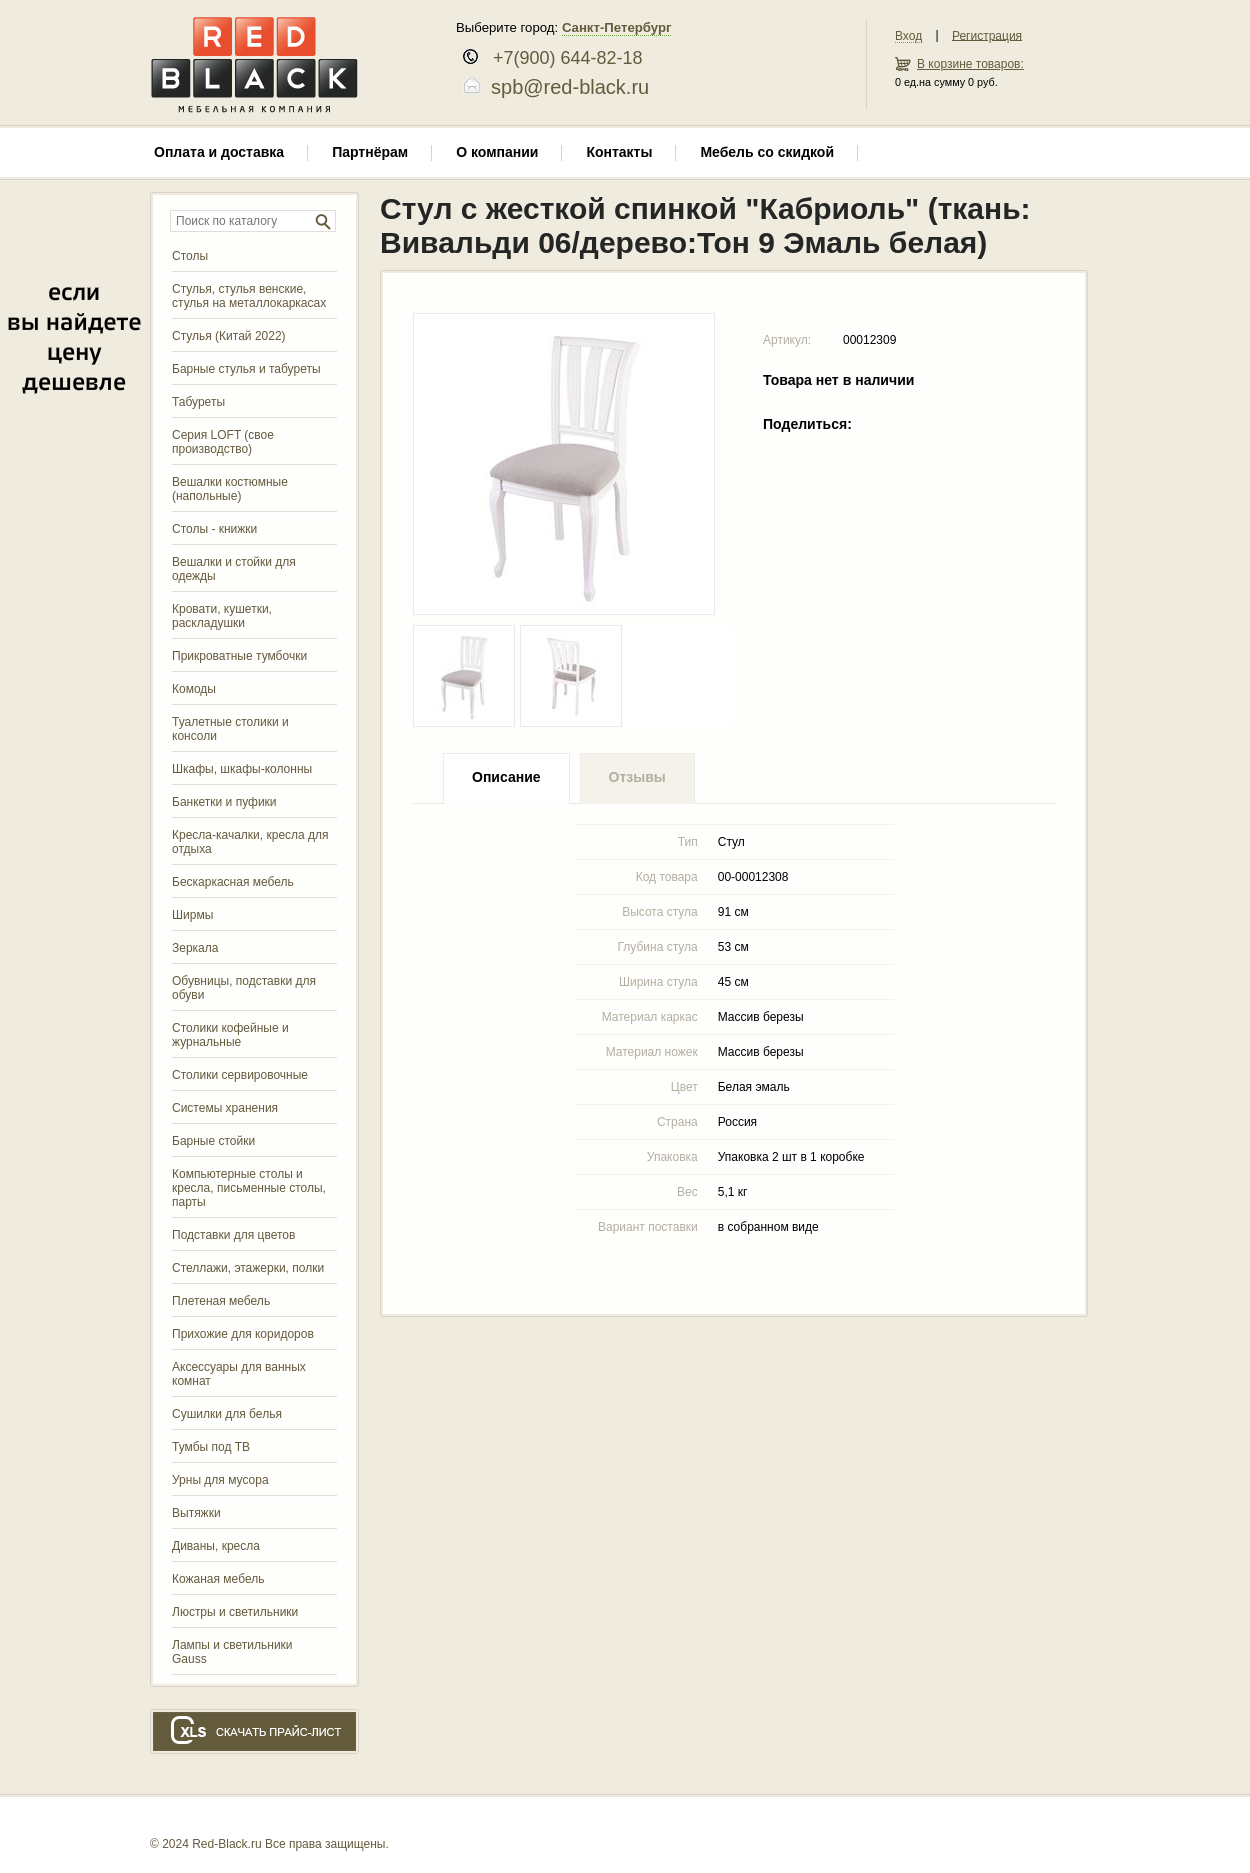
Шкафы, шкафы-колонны (242, 769)
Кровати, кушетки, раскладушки (222, 616)
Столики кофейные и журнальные (230, 1035)
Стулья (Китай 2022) (229, 336)
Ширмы (192, 915)
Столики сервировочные (240, 1075)
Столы (190, 256)
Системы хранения (225, 1108)
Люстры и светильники (235, 1612)
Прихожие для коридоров (243, 1334)
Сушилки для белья (227, 1414)
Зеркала (195, 948)
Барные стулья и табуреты (246, 369)
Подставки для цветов (233, 1235)
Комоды (194, 689)
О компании (497, 152)
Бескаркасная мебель (233, 882)
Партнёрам (370, 152)
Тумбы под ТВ (211, 1447)
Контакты (619, 152)
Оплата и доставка (219, 152)
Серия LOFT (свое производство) (223, 442)
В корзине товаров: (970, 64)
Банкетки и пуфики (224, 802)
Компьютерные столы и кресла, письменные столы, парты (249, 1188)
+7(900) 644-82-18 (560, 58)
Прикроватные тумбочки (239, 656)
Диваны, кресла (216, 1546)
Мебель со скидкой (767, 152)
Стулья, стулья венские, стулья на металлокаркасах (249, 296)
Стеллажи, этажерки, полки (248, 1268)
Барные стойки (213, 1141)
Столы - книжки (214, 529)
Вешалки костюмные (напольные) (230, 489)
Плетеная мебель (221, 1301)
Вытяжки (196, 1513)
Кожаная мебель (218, 1579)
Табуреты (198, 402)
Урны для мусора (220, 1480)
